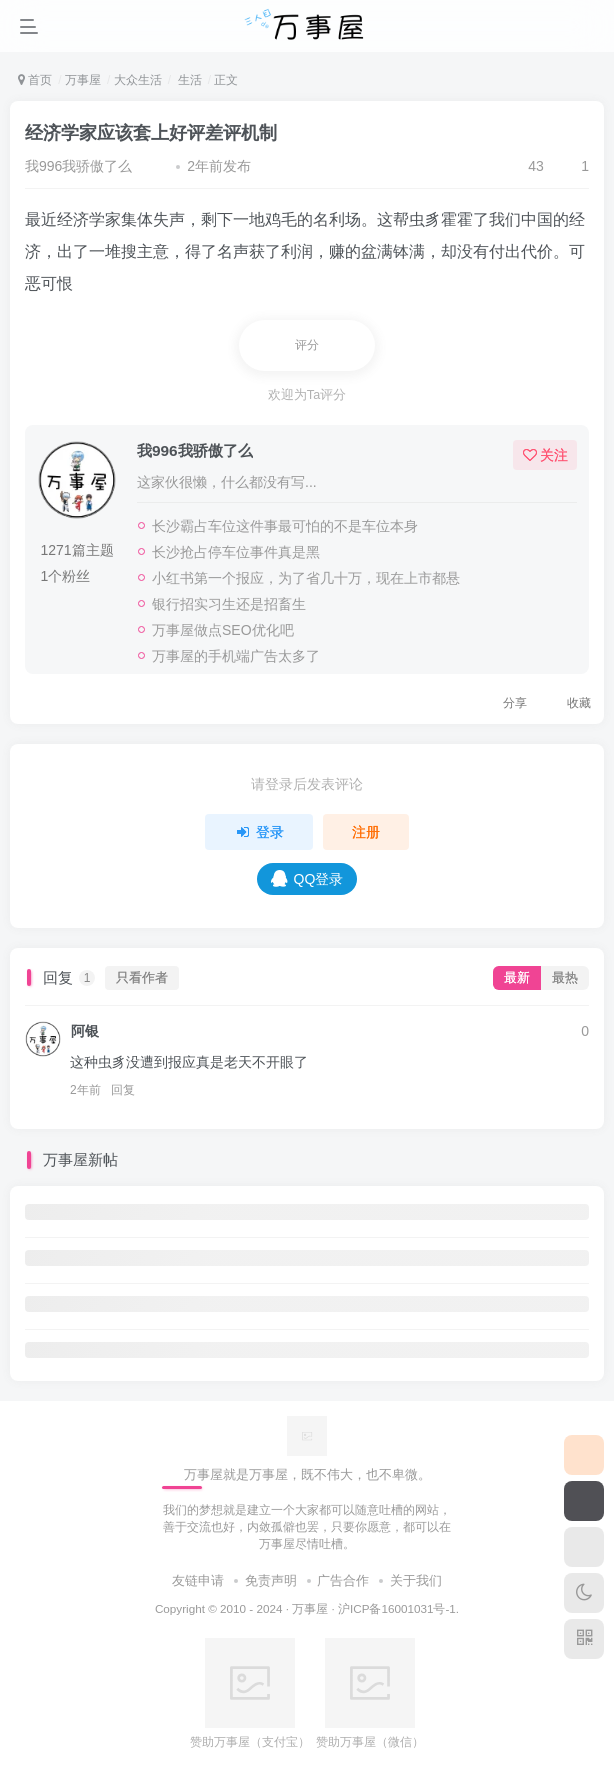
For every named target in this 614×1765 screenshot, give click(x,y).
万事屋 (83, 80)
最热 (565, 978)
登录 (259, 832)
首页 (35, 80)
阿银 (85, 1031)
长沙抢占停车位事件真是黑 (236, 552)
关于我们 (416, 1580)
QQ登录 (307, 878)
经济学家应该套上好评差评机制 (151, 133)
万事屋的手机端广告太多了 (236, 656)
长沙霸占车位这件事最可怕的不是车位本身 (285, 526)
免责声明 (271, 1580)
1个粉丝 (65, 576)
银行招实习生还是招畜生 (229, 604)
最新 (517, 978)
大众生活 (138, 80)
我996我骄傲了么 (78, 166)
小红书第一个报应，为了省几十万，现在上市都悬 (306, 578)
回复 (123, 1090)
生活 (187, 80)
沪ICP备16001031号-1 (397, 1608)
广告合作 (343, 1580)
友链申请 (198, 1580)
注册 (366, 832)
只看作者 (142, 978)
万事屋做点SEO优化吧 (223, 630)
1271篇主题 (76, 550)
